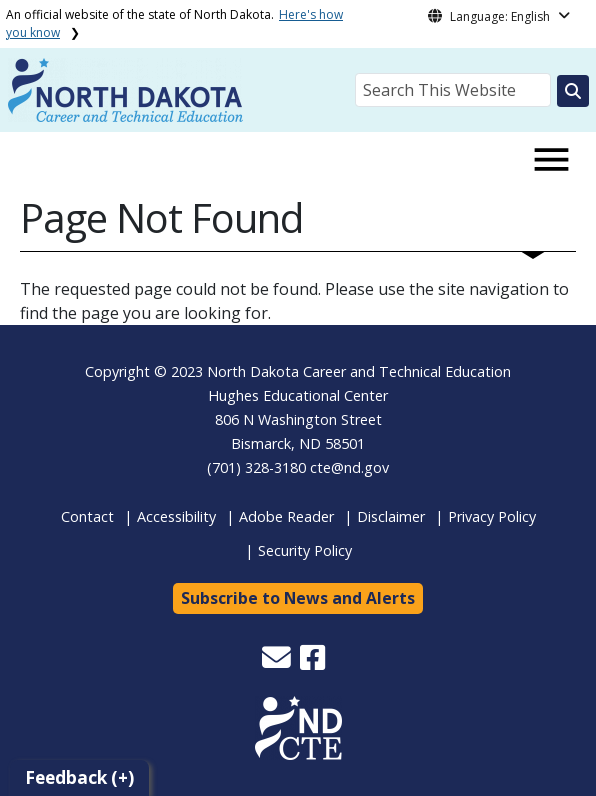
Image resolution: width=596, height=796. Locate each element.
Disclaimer (391, 516)
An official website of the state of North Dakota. (174, 23)
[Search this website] (573, 91)
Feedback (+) (79, 777)
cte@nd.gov (349, 467)
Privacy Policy (492, 516)
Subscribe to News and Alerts (298, 598)
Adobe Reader (286, 516)
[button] (278, 662)
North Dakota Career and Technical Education (359, 371)
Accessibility (176, 516)
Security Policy (305, 550)
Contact (87, 516)
